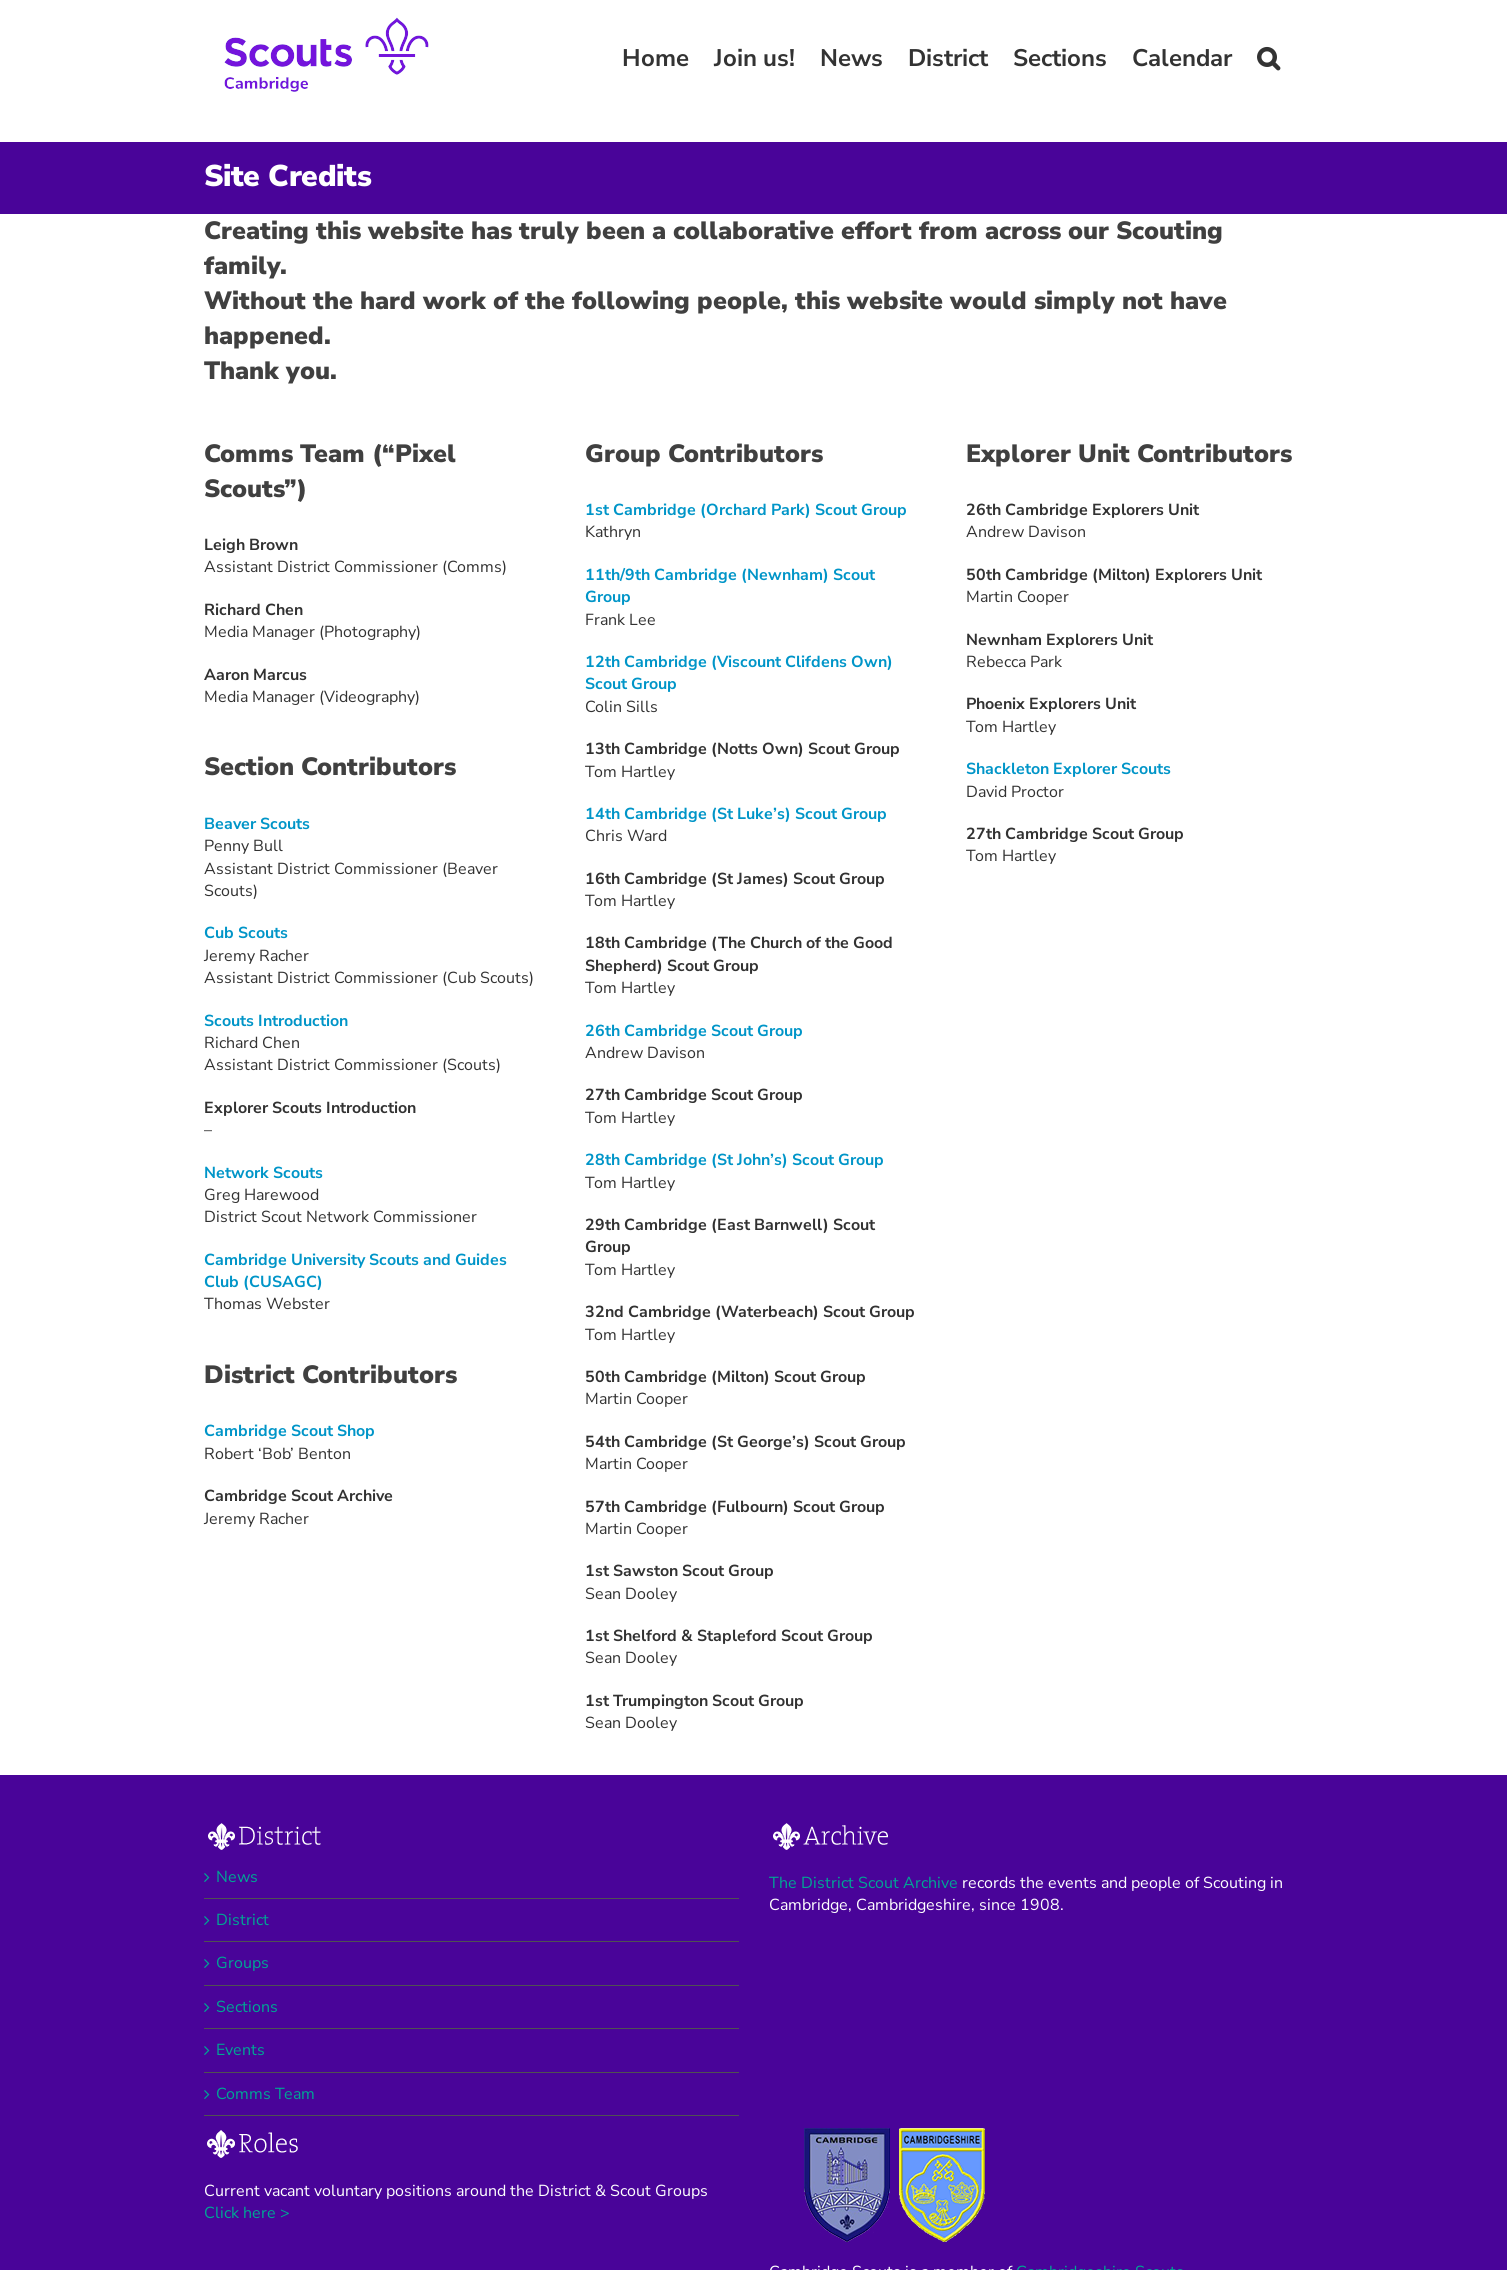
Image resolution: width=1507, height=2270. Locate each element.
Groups (242, 1963)
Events (240, 2050)
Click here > (247, 2213)
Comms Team (265, 2094)
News (237, 1877)
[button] (1268, 57)
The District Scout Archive (863, 1883)
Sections (247, 2007)
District (242, 1920)
